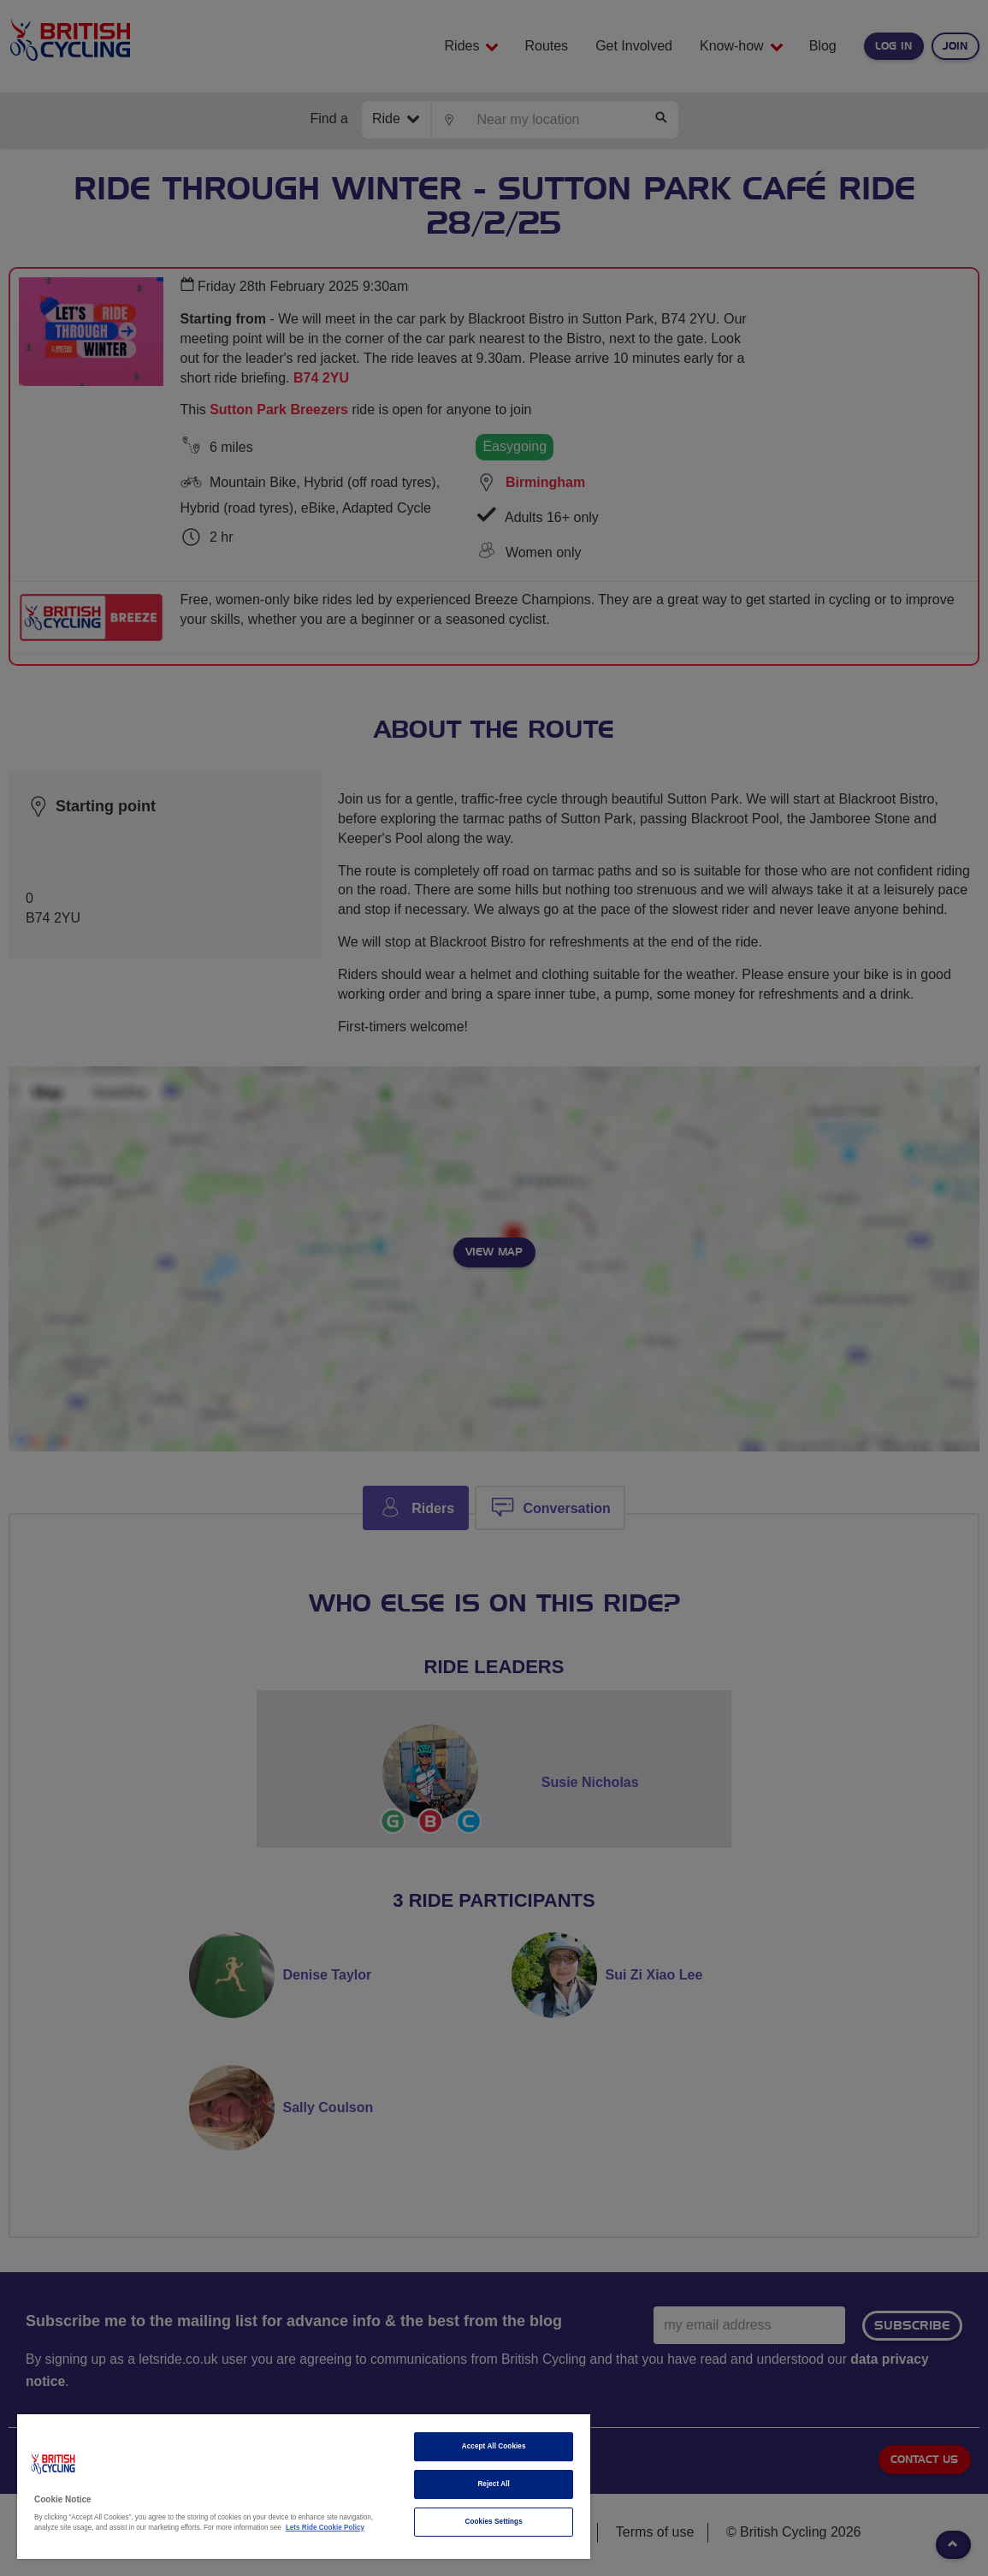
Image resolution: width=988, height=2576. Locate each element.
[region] (303, 2486)
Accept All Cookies (494, 2446)
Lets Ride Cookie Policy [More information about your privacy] (325, 2527)
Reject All (493, 2484)
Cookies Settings (494, 2522)
